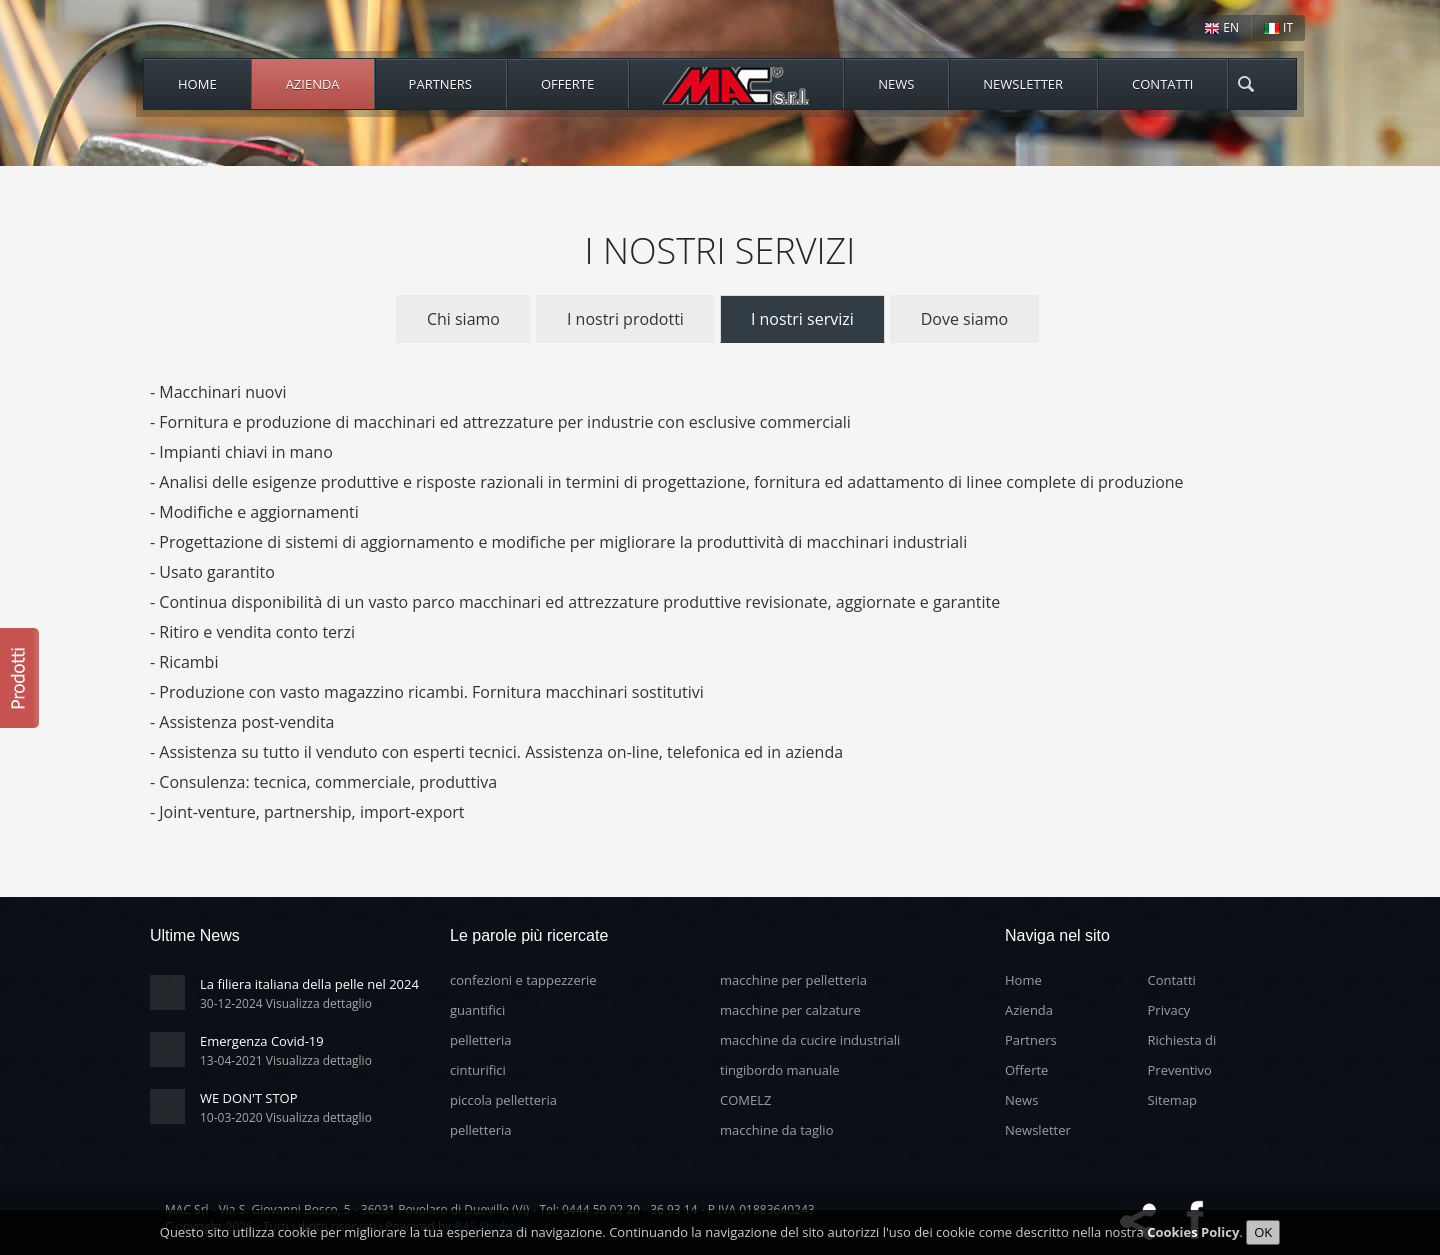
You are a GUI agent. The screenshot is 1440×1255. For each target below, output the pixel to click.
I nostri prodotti (625, 319)
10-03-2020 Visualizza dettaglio (286, 1117)
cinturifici (478, 1070)
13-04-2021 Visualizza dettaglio (286, 1060)
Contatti (1162, 84)
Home (197, 84)
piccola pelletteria (503, 1100)
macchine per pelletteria (793, 980)
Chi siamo (463, 319)
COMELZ (745, 1100)
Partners (440, 84)
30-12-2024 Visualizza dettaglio (286, 1003)
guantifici (477, 1010)
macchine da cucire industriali (810, 1040)
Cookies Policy (1193, 1232)
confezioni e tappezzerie (523, 980)
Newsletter (1023, 84)
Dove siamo (964, 319)
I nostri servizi (802, 319)
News (896, 84)
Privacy (1169, 1010)
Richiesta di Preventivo (1182, 1055)
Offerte (567, 84)
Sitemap (1173, 1100)
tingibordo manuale (779, 1070)
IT (1278, 27)
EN (1221, 27)
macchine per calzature (790, 1010)
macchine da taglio (776, 1130)
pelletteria (481, 1040)
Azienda (313, 84)
